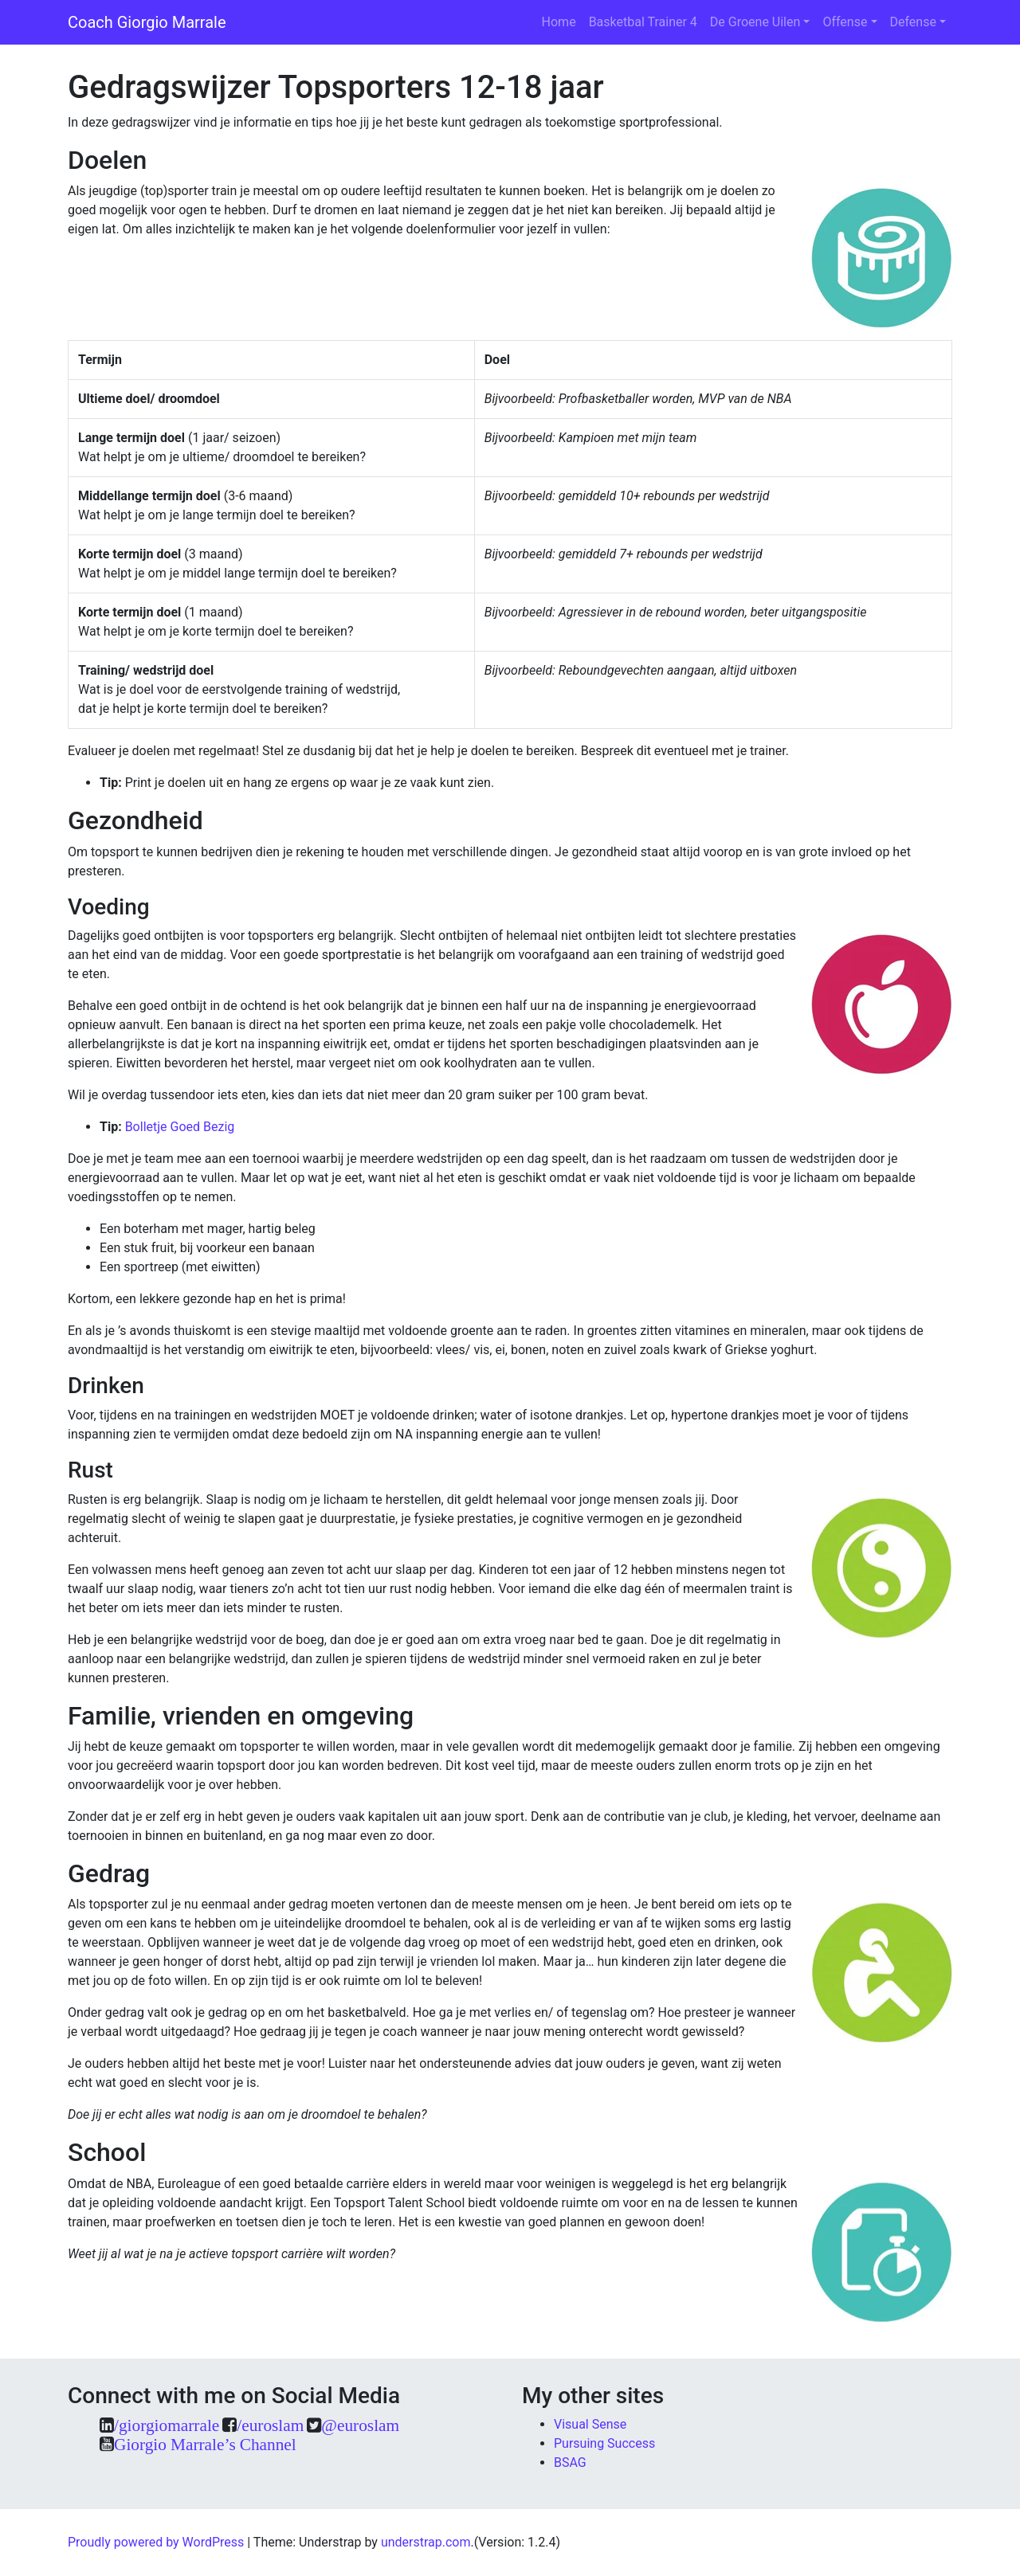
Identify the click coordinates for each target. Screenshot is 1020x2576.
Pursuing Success (604, 2443)
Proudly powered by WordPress (156, 2542)
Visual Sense (590, 2424)
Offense (844, 21)
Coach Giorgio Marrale (147, 22)
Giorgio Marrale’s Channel (205, 2444)
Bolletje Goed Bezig (180, 1126)
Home (559, 21)
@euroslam (360, 2425)
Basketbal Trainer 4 (643, 21)
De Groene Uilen (755, 21)
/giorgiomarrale (166, 2425)
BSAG (570, 2462)
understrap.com (426, 2542)
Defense (913, 21)
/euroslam (270, 2425)
